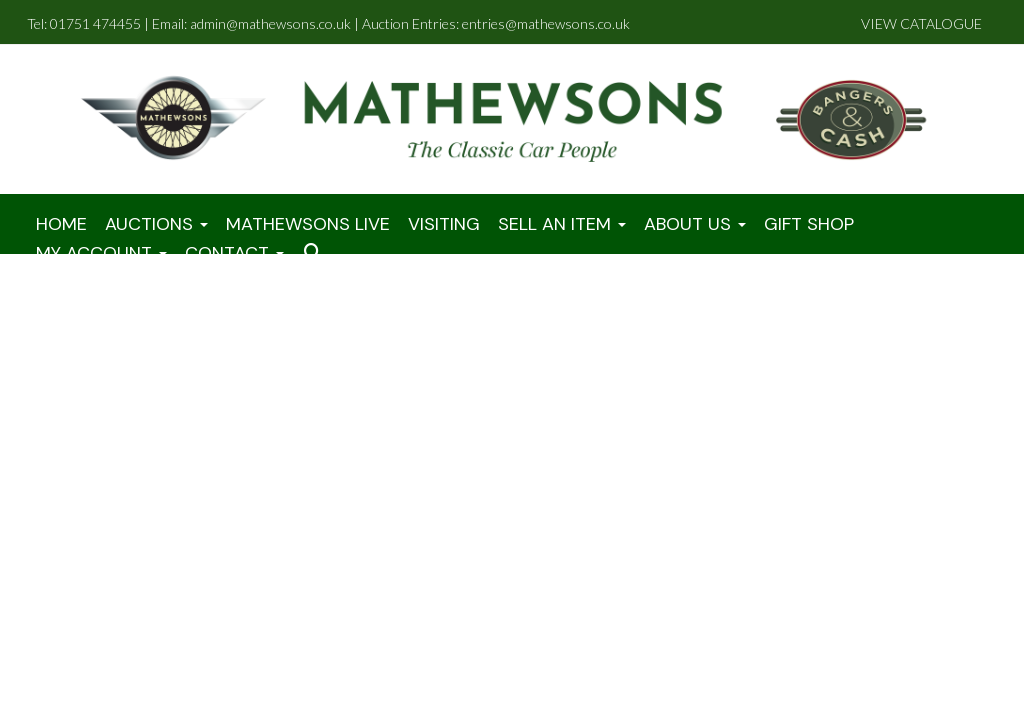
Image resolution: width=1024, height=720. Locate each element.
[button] (316, 253)
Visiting (444, 224)
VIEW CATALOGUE (921, 23)
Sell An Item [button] (562, 224)
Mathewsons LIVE (308, 224)
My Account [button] (101, 253)
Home (61, 224)
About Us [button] (695, 224)
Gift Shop (809, 224)
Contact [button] (234, 253)
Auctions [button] (156, 224)
